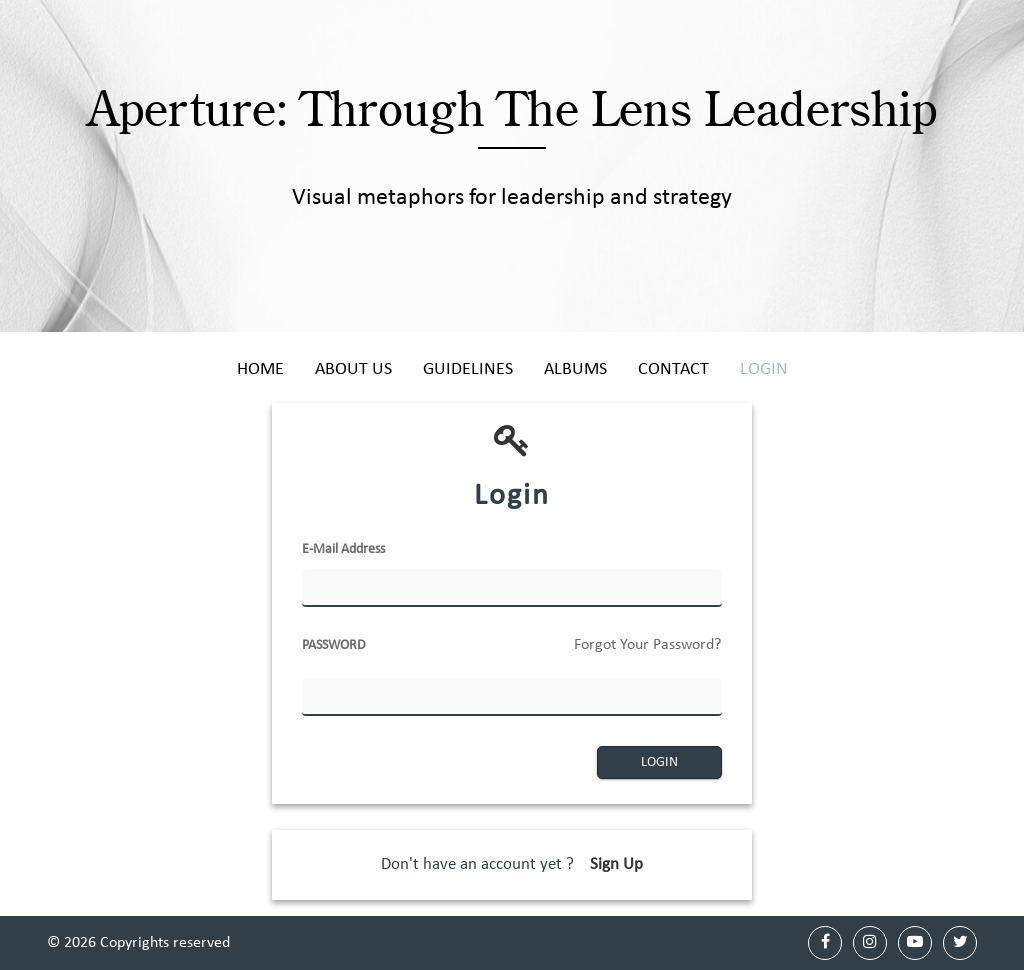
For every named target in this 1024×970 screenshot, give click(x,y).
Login (764, 369)
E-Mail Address (343, 549)
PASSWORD (512, 652)
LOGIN (659, 762)
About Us (353, 369)
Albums (575, 369)
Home (260, 369)
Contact (673, 369)
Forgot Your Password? (647, 645)
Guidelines (468, 369)
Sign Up (616, 864)
